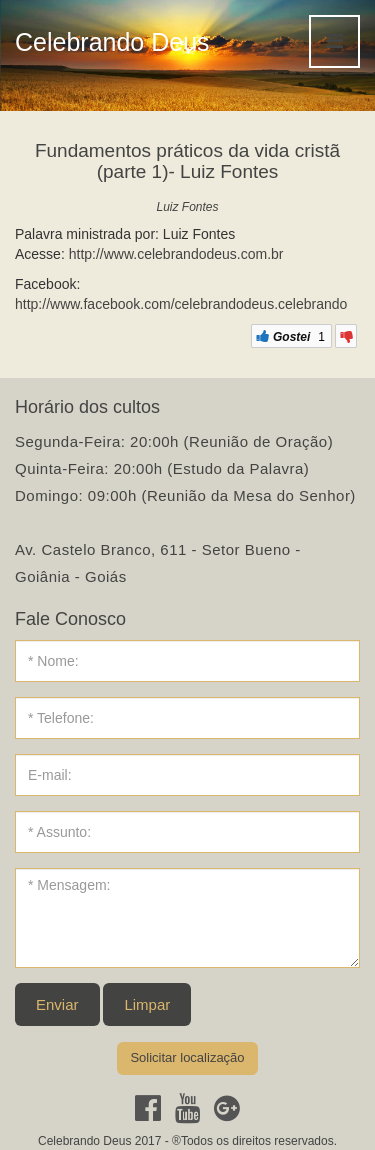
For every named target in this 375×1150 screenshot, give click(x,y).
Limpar (147, 1004)
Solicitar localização (187, 1057)
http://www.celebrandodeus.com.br (176, 254)
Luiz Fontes (187, 207)
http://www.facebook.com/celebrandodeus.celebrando (181, 304)
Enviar (57, 1004)
